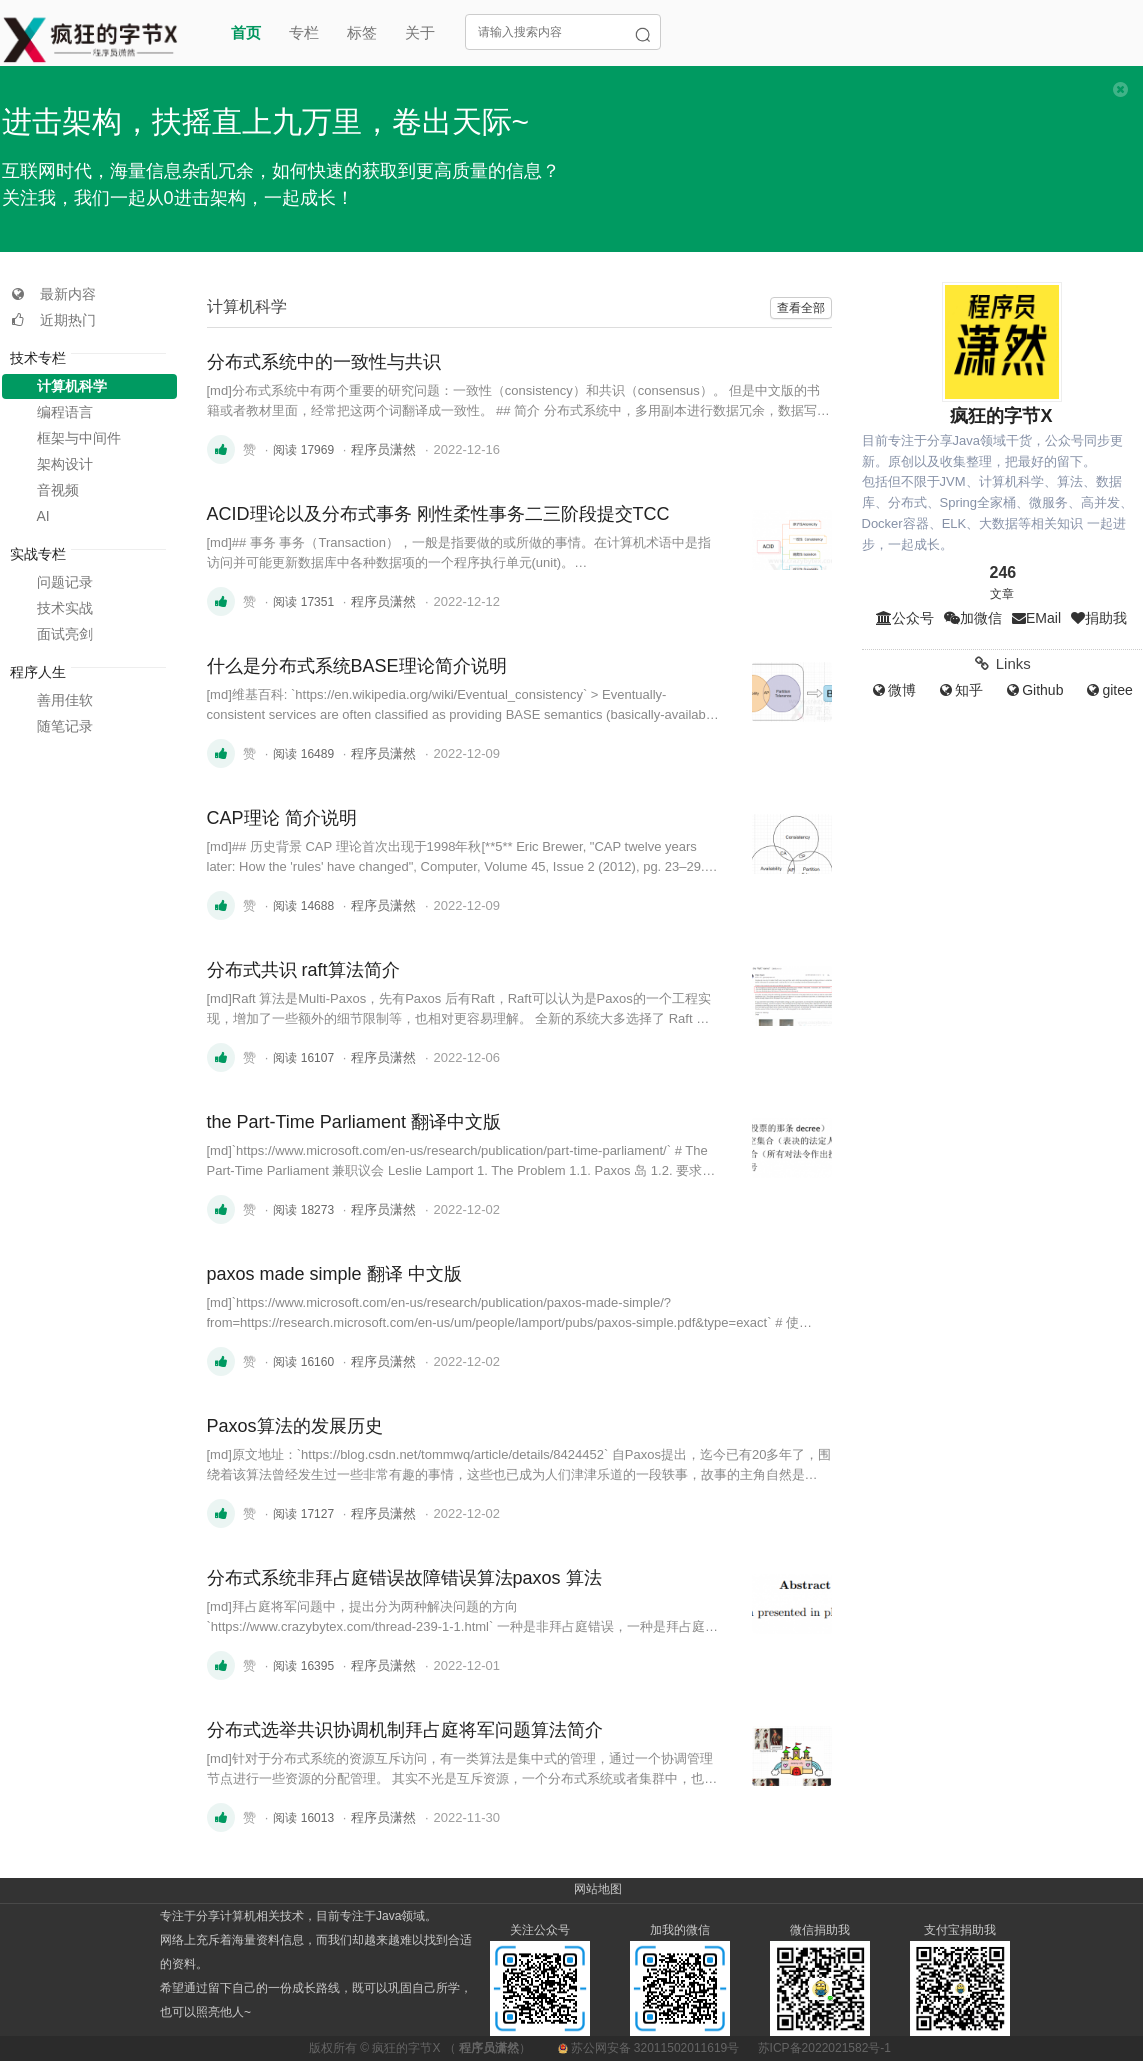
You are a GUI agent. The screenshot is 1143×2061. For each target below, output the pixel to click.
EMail (1036, 618)
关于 (420, 32)
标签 (362, 32)
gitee (1108, 690)
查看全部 (801, 308)
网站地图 (598, 1889)
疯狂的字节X (406, 2048)
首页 (246, 32)
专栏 (304, 32)
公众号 (905, 618)
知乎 (960, 690)
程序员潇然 (383, 449)
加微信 (973, 618)
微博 (893, 690)
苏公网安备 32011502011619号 (650, 2048)
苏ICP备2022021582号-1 (824, 2048)
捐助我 (1099, 618)
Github (1033, 690)
